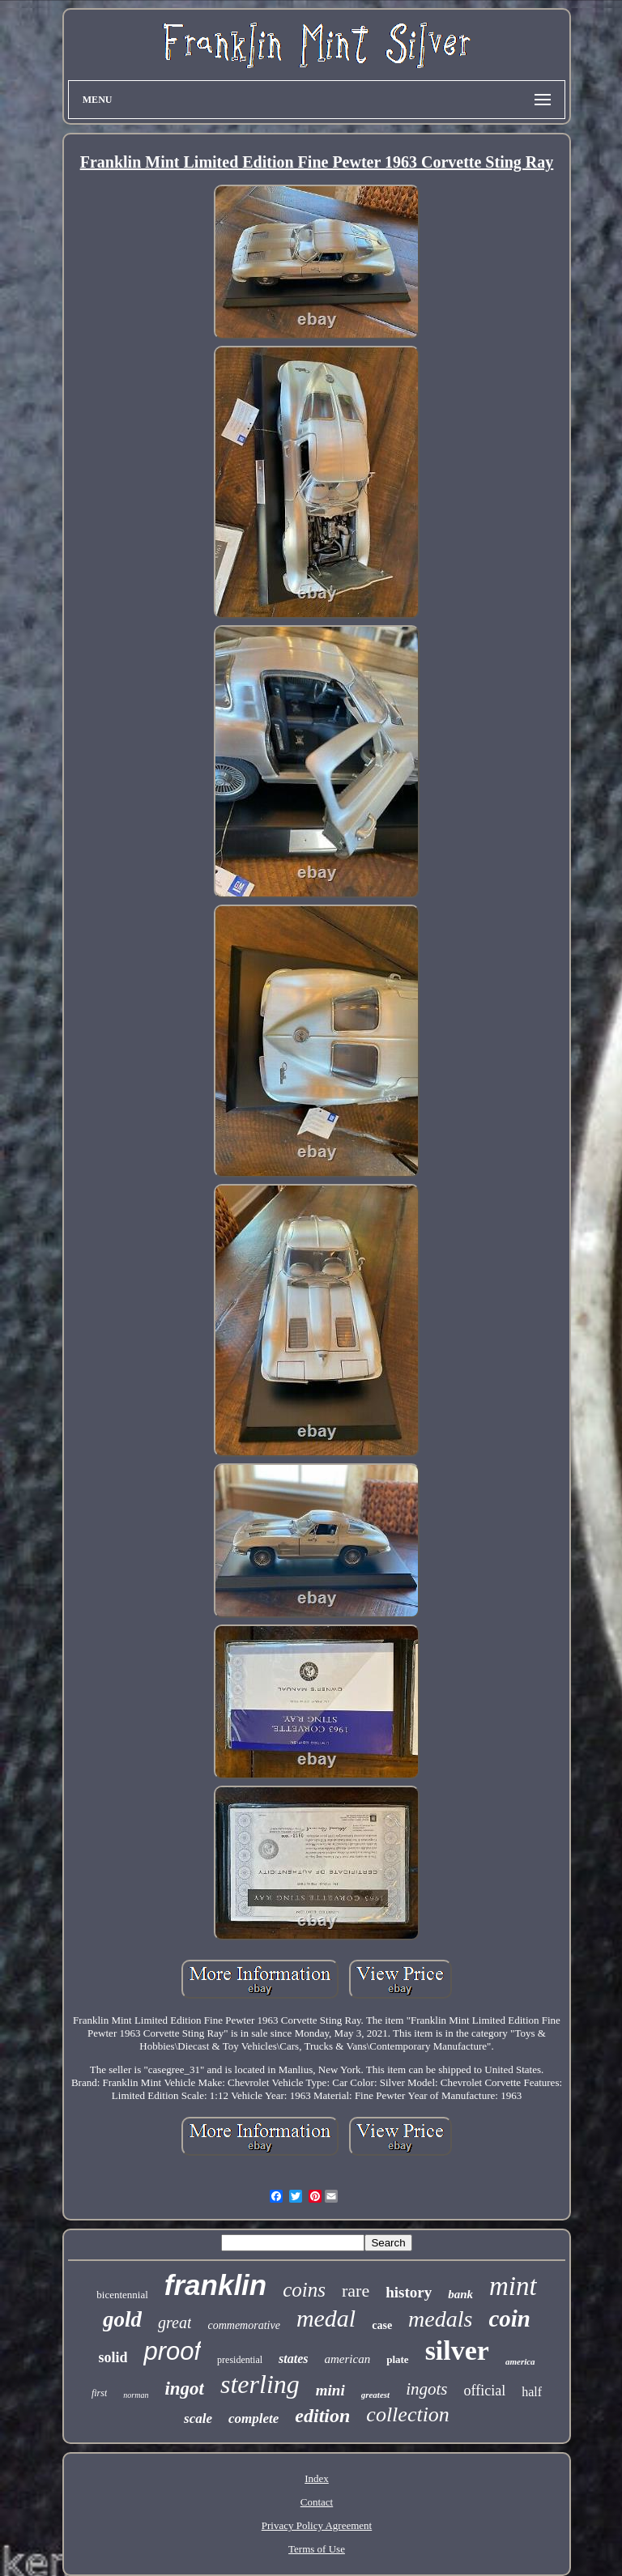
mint (513, 2286)
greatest (375, 2394)
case (382, 2325)
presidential (239, 2359)
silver (457, 2350)
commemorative (243, 2325)
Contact (316, 2502)
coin (509, 2318)
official (484, 2390)
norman (135, 2395)
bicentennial (122, 2295)
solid (112, 2357)
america (520, 2361)
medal (326, 2318)
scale (198, 2418)
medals (440, 2318)
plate (397, 2359)
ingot (184, 2388)
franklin (215, 2285)
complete (253, 2418)
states (293, 2358)
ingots (426, 2389)
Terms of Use (316, 2549)
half (532, 2392)
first (99, 2393)
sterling (260, 2384)
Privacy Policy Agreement (317, 2525)
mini (330, 2390)
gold (122, 2319)
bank (460, 2294)
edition (322, 2415)
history (409, 2292)
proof (172, 2351)
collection (407, 2414)
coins (304, 2290)
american (348, 2358)
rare (355, 2290)
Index (317, 2478)
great (174, 2322)
